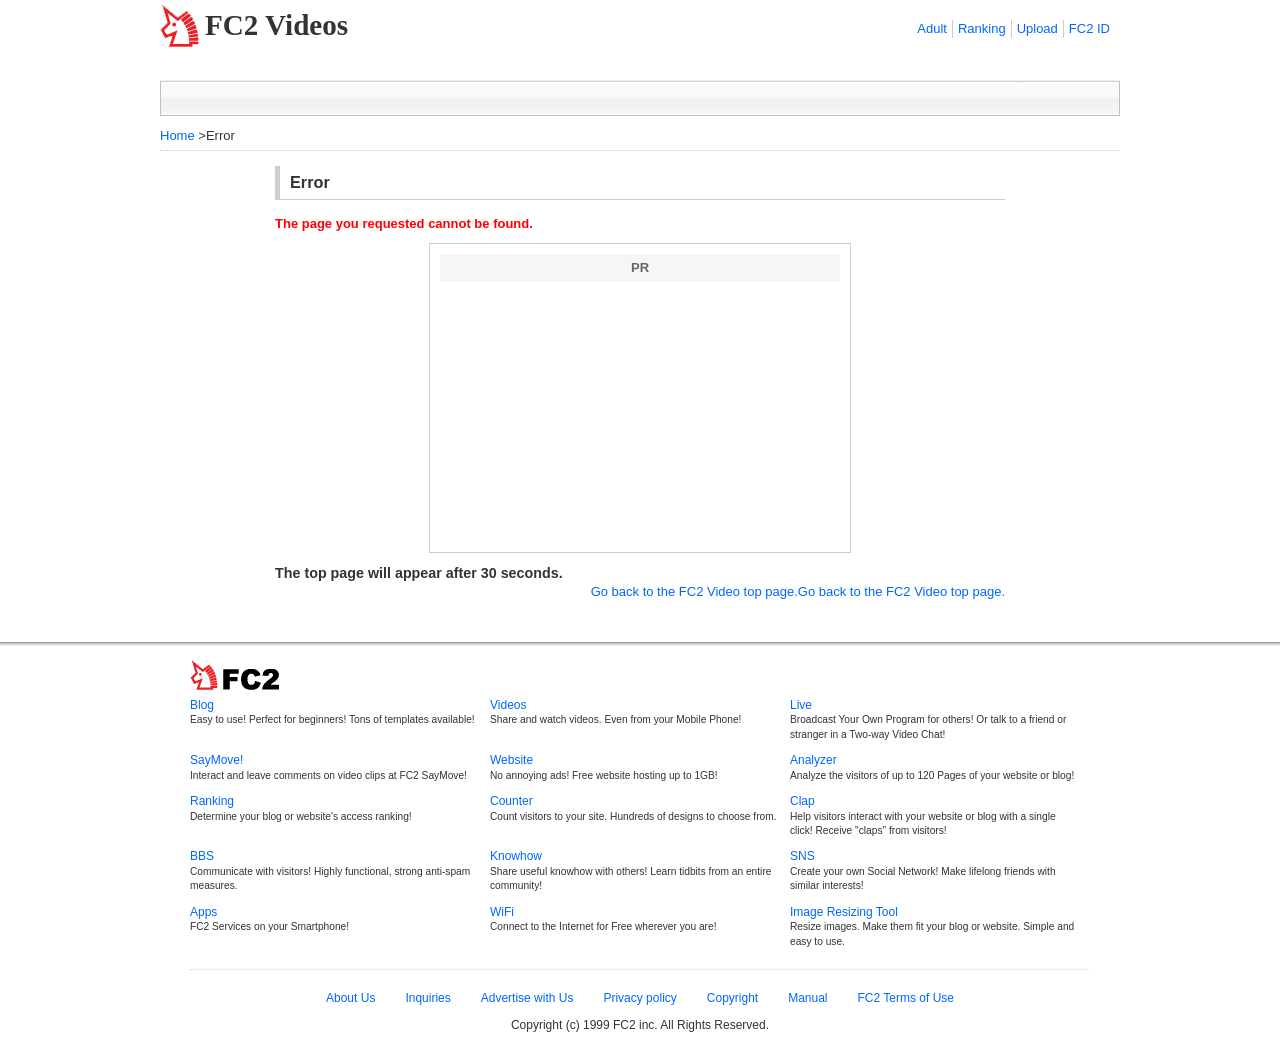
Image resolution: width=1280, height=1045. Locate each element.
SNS (802, 856)
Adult (932, 28)
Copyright (732, 998)
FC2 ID (1089, 28)
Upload (1037, 28)
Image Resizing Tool (844, 912)
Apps (203, 912)
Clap (802, 801)
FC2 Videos (276, 25)
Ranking (982, 28)
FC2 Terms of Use (906, 998)
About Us (350, 998)
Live (801, 705)
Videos (508, 705)
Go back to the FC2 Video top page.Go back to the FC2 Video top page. (798, 591)
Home (177, 135)
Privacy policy (639, 998)
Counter (511, 801)
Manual (807, 998)
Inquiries (427, 998)
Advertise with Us (527, 998)
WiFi (502, 912)
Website (511, 760)
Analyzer (813, 760)
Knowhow (516, 856)
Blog (202, 705)
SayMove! (216, 760)
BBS (202, 856)
